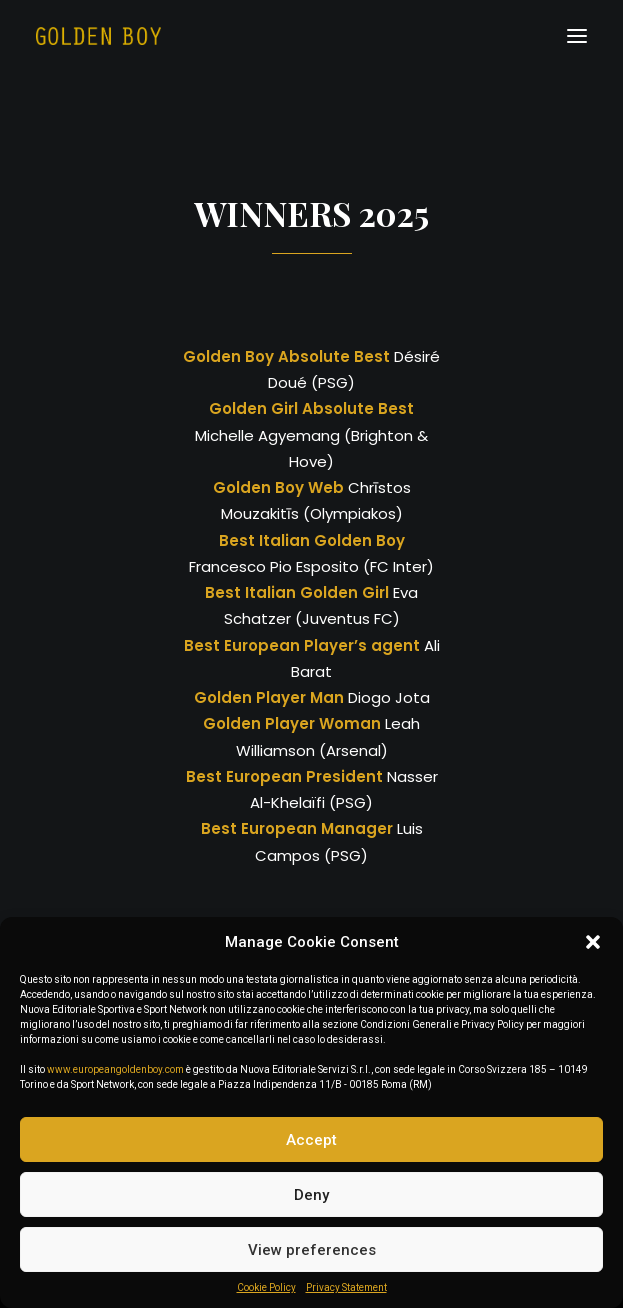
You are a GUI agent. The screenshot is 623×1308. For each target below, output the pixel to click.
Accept (311, 1140)
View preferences (312, 1250)
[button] (593, 942)
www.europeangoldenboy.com (115, 1069)
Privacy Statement (346, 1287)
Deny (311, 1195)
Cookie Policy (266, 1287)
